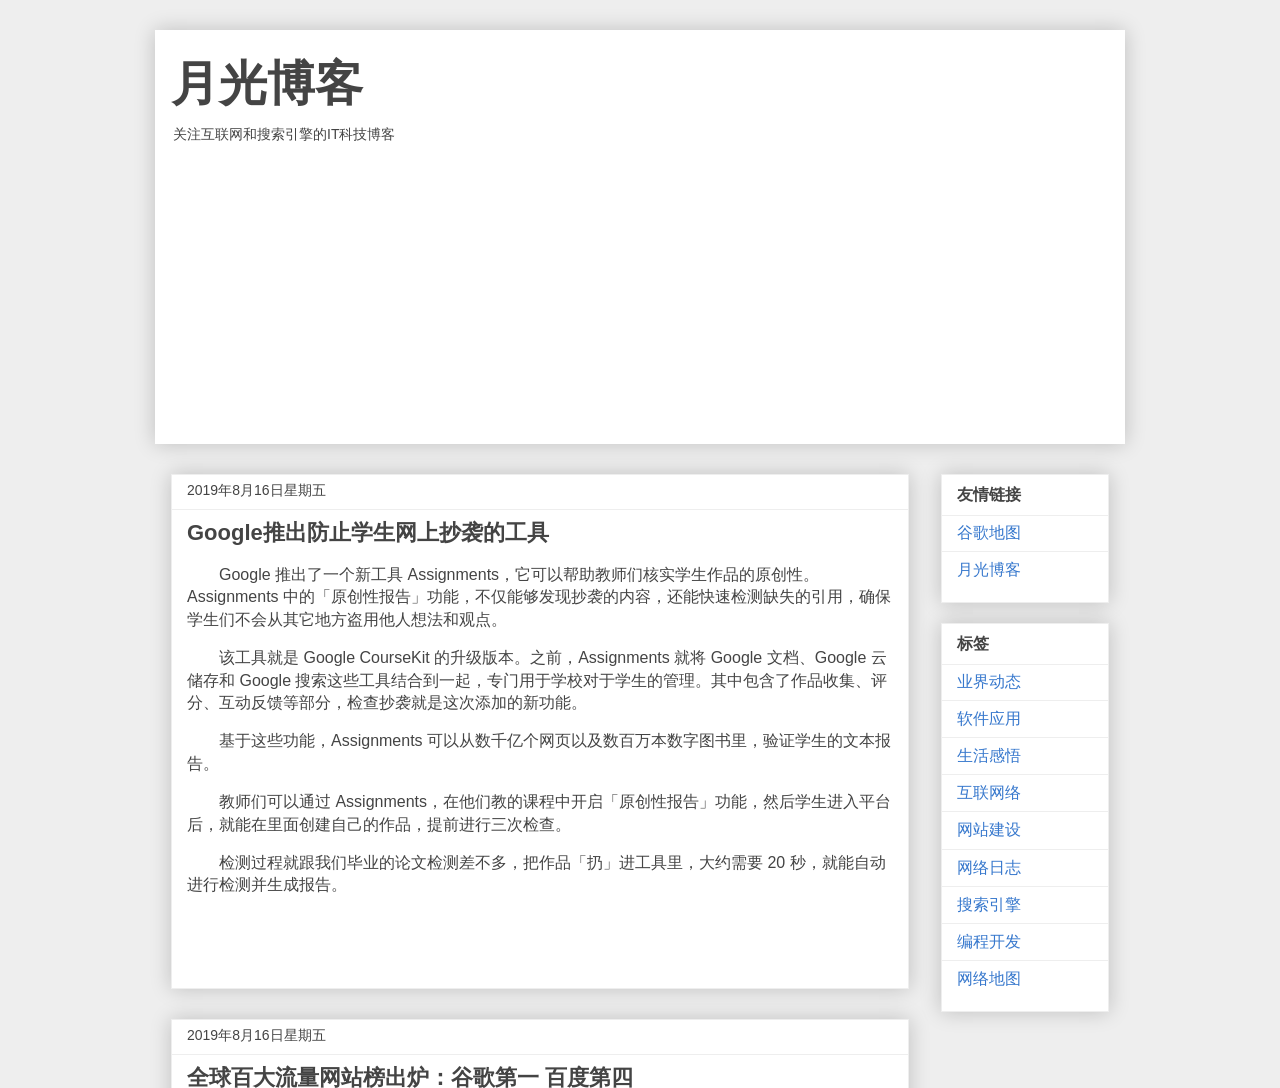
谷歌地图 (989, 532)
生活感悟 (989, 755)
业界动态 (989, 681)
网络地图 (989, 978)
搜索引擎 (989, 904)
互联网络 (989, 792)
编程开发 (989, 941)
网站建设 (989, 829)
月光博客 (267, 83)
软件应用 (989, 718)
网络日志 (989, 867)
